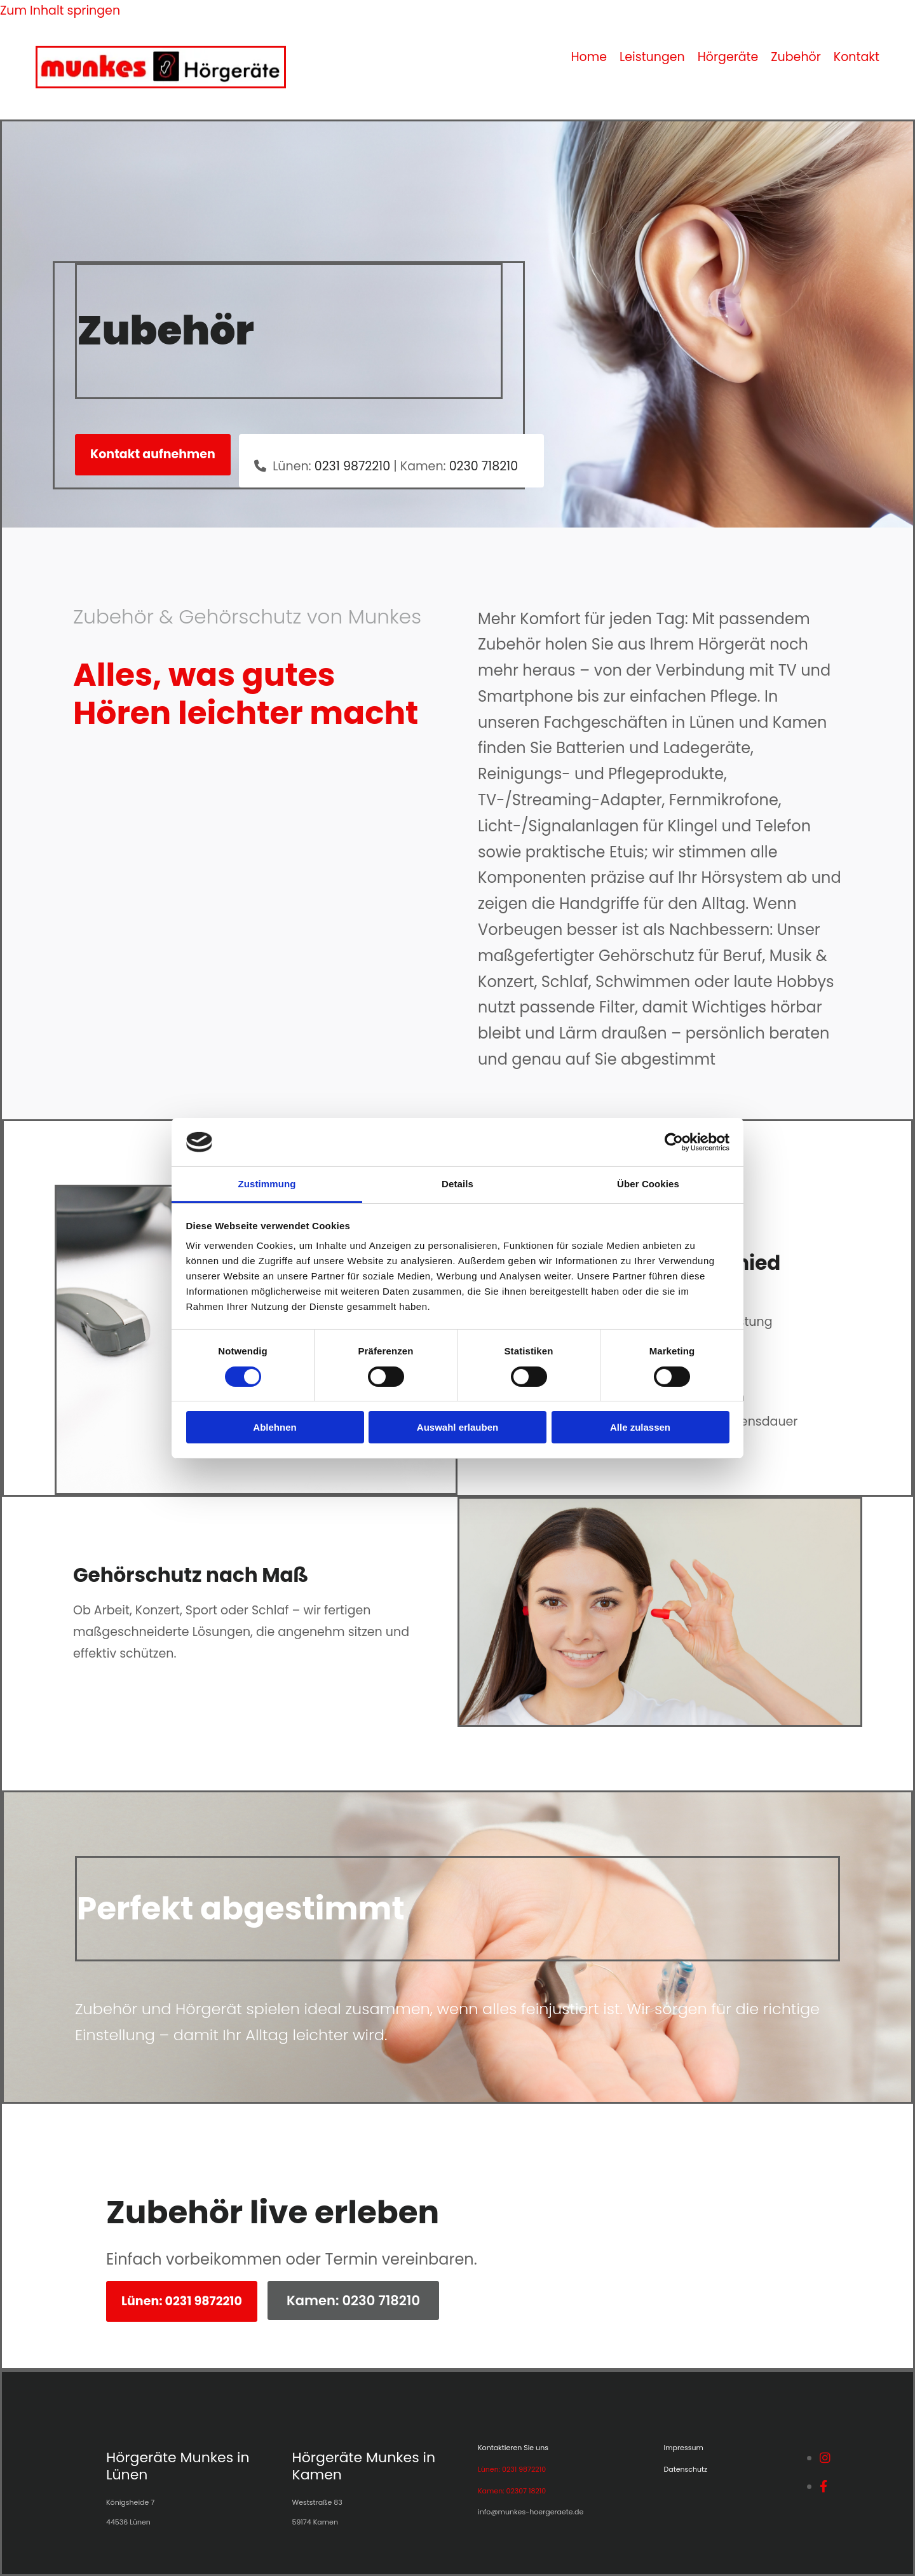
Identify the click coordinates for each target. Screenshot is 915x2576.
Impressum (683, 2448)
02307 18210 (526, 2491)
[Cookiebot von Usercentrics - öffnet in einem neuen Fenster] (673, 1142)
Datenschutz (686, 2469)
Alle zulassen (640, 1427)
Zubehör (795, 56)
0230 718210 (483, 466)
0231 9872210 (352, 466)
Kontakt (856, 56)
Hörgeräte (728, 56)
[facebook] (823, 2486)
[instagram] (825, 2458)
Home (589, 56)
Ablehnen (274, 1427)
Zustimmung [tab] (267, 1183)
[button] (153, 454)
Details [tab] (457, 1183)
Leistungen (652, 56)
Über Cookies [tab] (648, 1183)
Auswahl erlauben (457, 1427)
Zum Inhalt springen (60, 10)
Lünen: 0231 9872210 (512, 2469)
